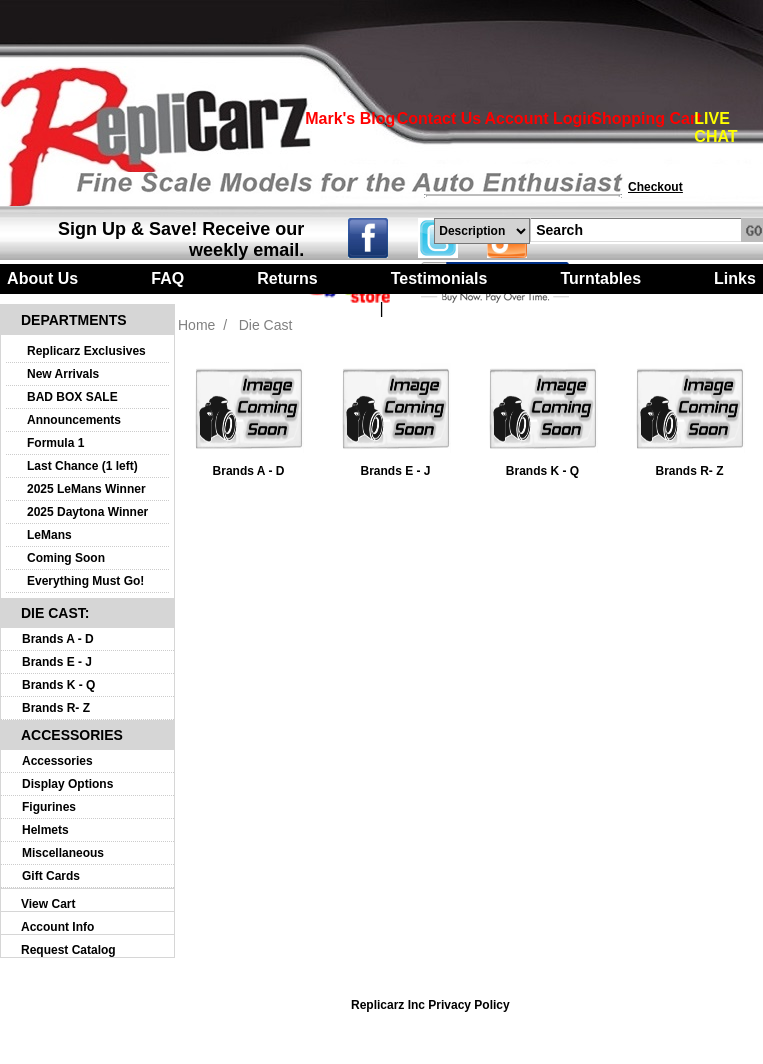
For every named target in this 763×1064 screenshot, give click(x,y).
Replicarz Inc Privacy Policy (430, 1005)
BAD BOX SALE (72, 397)
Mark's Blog (350, 118)
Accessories (57, 761)
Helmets (45, 830)
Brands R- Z (56, 708)
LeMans (49, 535)
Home (196, 325)
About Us (42, 278)
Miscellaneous (63, 853)
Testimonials (439, 278)
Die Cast (266, 325)
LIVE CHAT (715, 127)
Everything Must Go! (85, 581)
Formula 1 (55, 443)
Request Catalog (68, 950)
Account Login (541, 118)
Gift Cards (51, 876)
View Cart (48, 904)
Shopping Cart (646, 118)
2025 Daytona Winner (87, 512)
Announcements (74, 420)
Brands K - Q (58, 685)
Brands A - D (58, 639)
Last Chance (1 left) (82, 466)
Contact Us (439, 118)
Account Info (57, 927)
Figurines (49, 807)
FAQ (167, 278)
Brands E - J (57, 662)
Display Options (67, 784)
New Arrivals (63, 374)
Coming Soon (66, 558)
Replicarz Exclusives (86, 351)
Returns (287, 278)
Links (735, 278)
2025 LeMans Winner (86, 489)
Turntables (600, 278)
